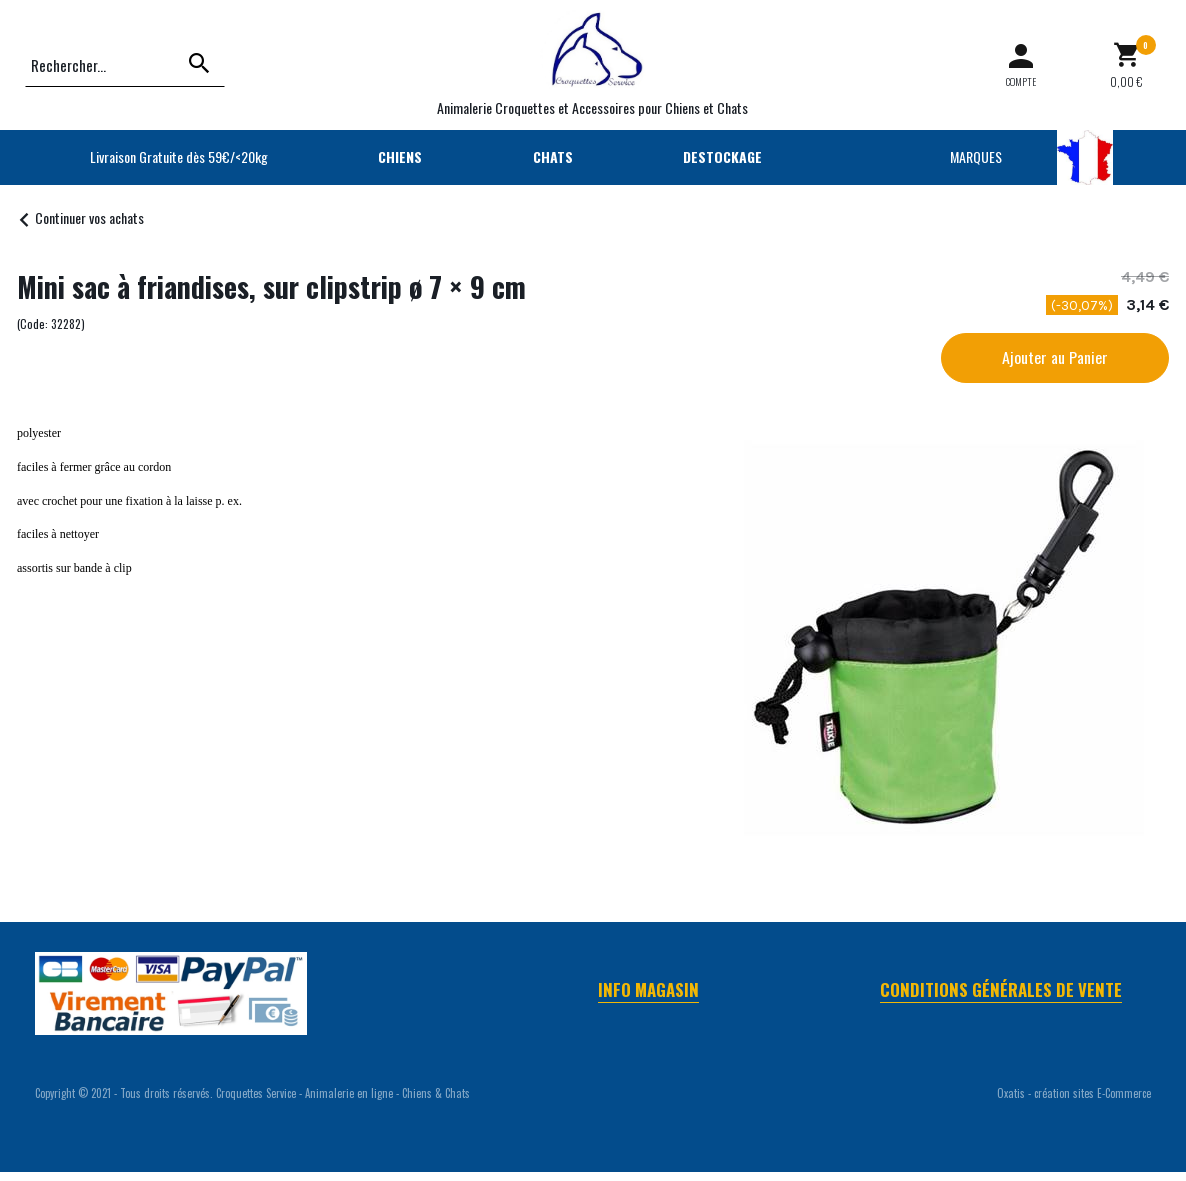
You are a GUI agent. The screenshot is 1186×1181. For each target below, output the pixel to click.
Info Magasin (648, 989)
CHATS (553, 156)
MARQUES (976, 156)
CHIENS (400, 156)
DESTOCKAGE (722, 156)
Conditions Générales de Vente (1001, 989)
